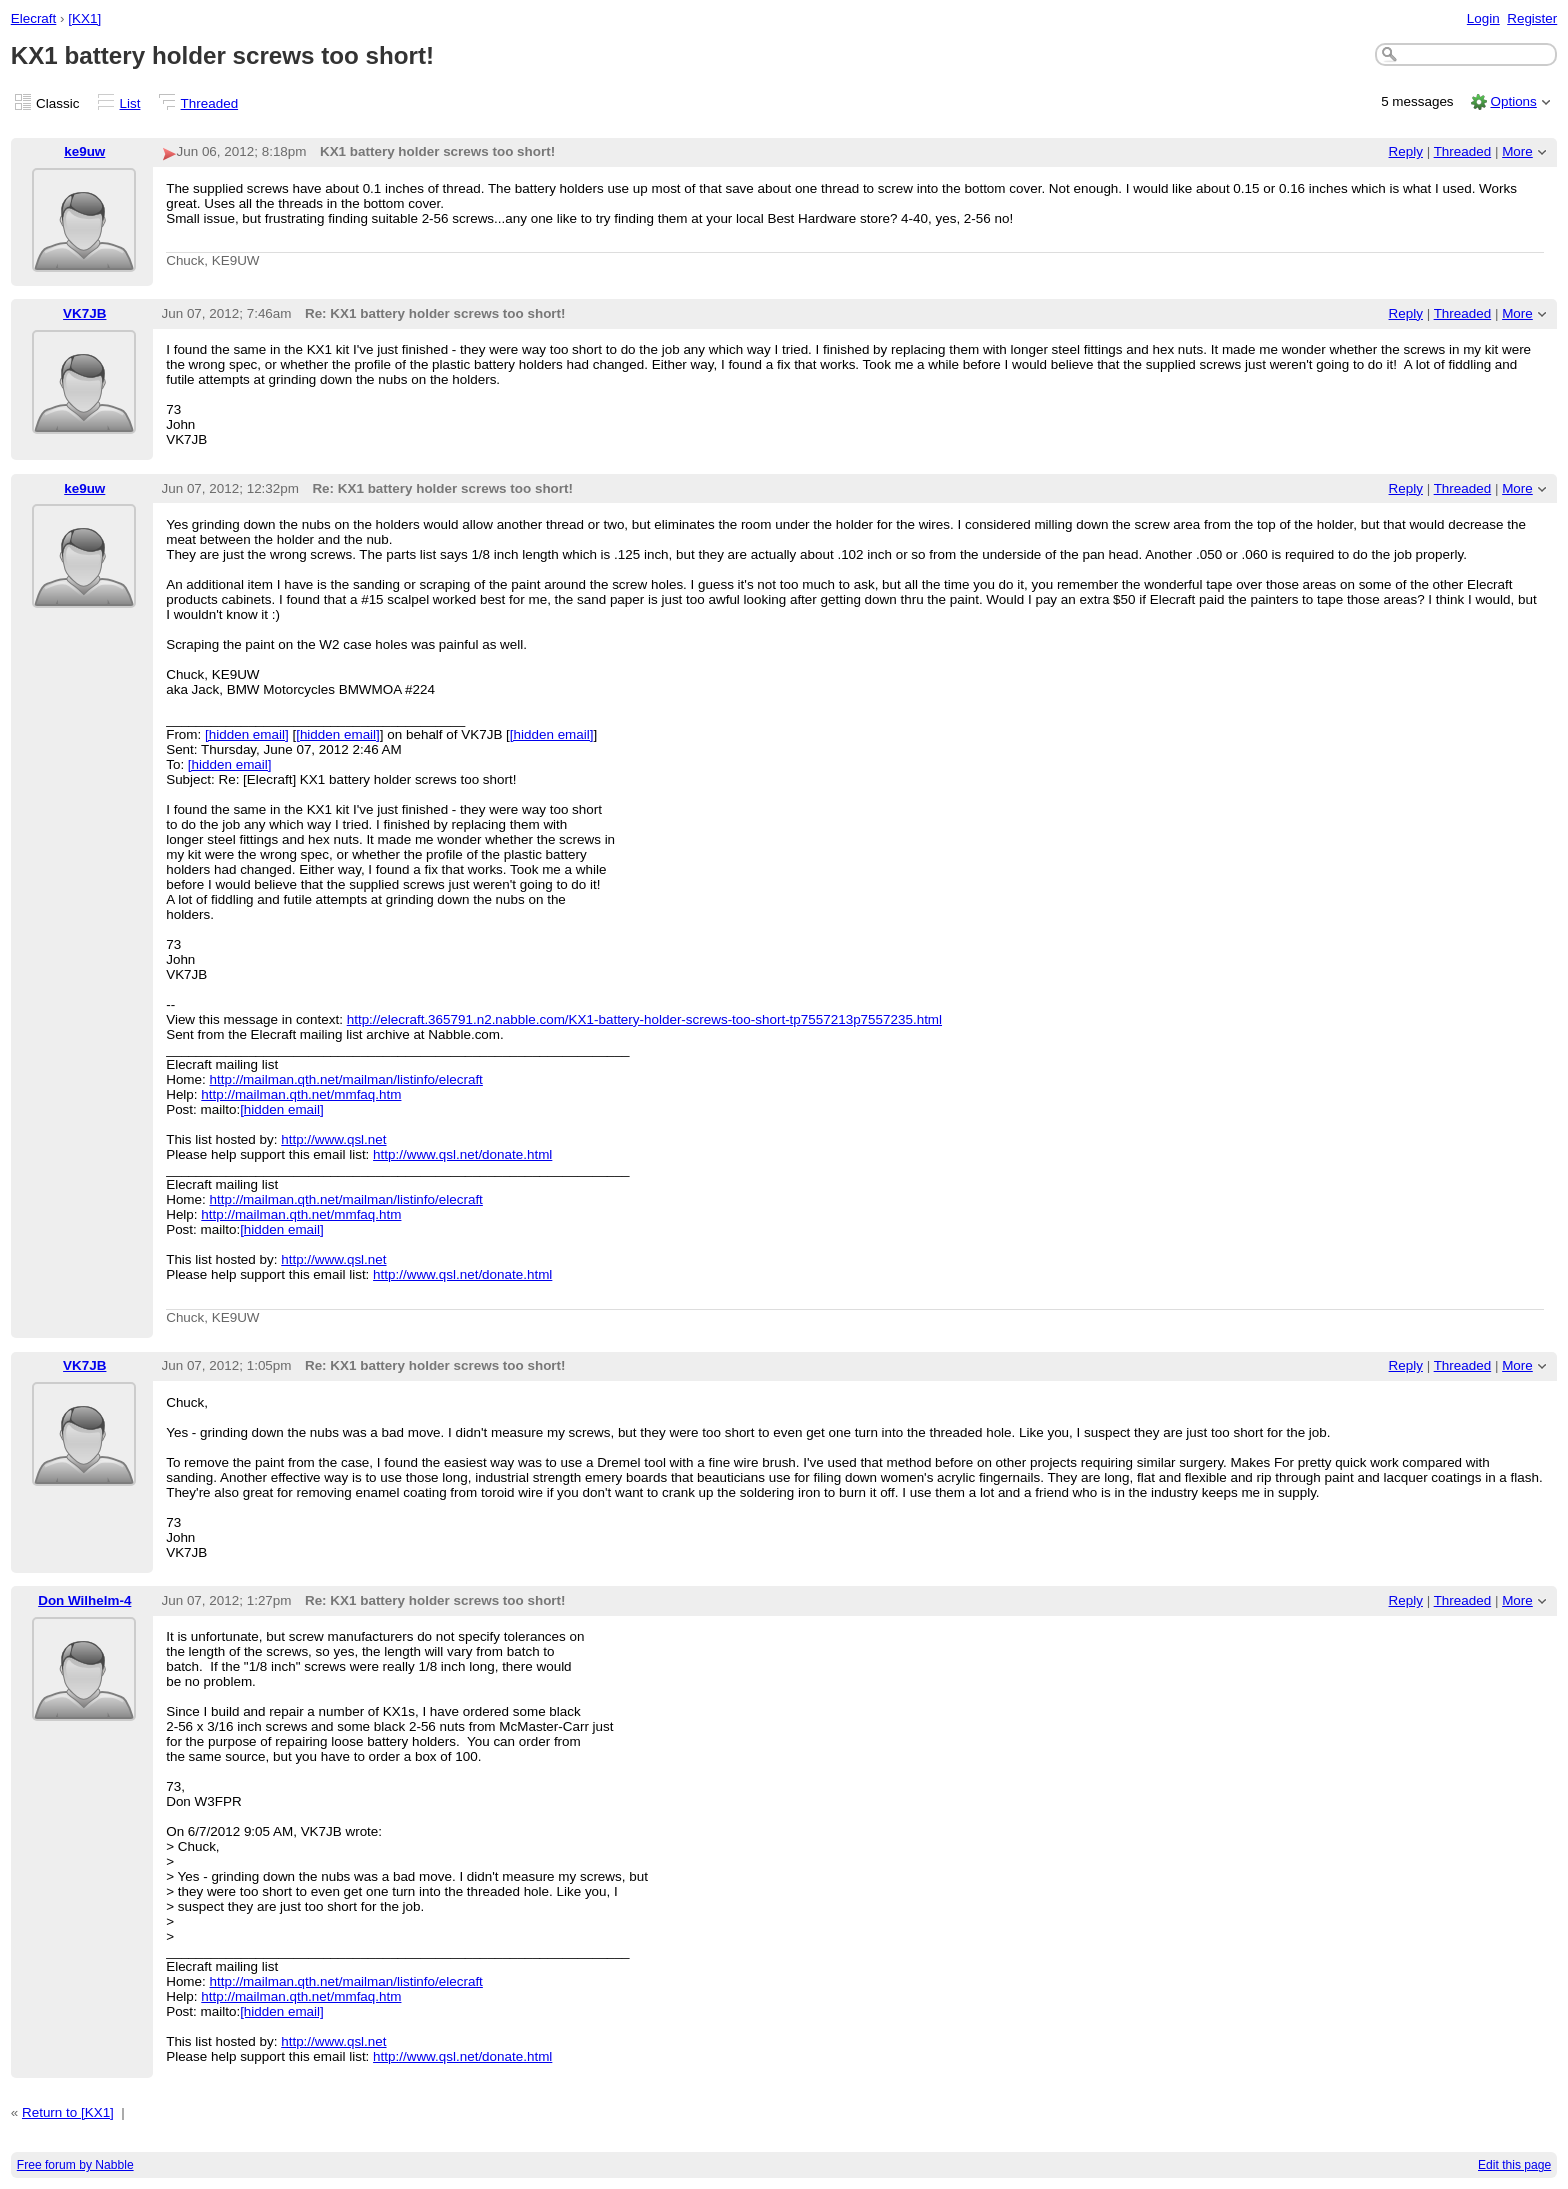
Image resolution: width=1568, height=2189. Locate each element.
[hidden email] (247, 734)
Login (1483, 18)
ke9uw (84, 151)
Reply (1406, 151)
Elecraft (34, 18)
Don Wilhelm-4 (84, 1600)
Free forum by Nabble (75, 2165)
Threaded (210, 103)
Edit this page (1514, 2165)
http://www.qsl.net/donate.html (462, 1154)
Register (1532, 18)
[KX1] (84, 18)
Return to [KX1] (68, 2112)
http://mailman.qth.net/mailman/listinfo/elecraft (346, 1079)
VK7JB (84, 313)
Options (1513, 101)
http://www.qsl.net (333, 1139)
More (1517, 151)
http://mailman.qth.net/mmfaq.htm (301, 1094)
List (130, 103)
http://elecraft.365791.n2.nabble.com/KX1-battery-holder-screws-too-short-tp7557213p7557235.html (644, 1019)
